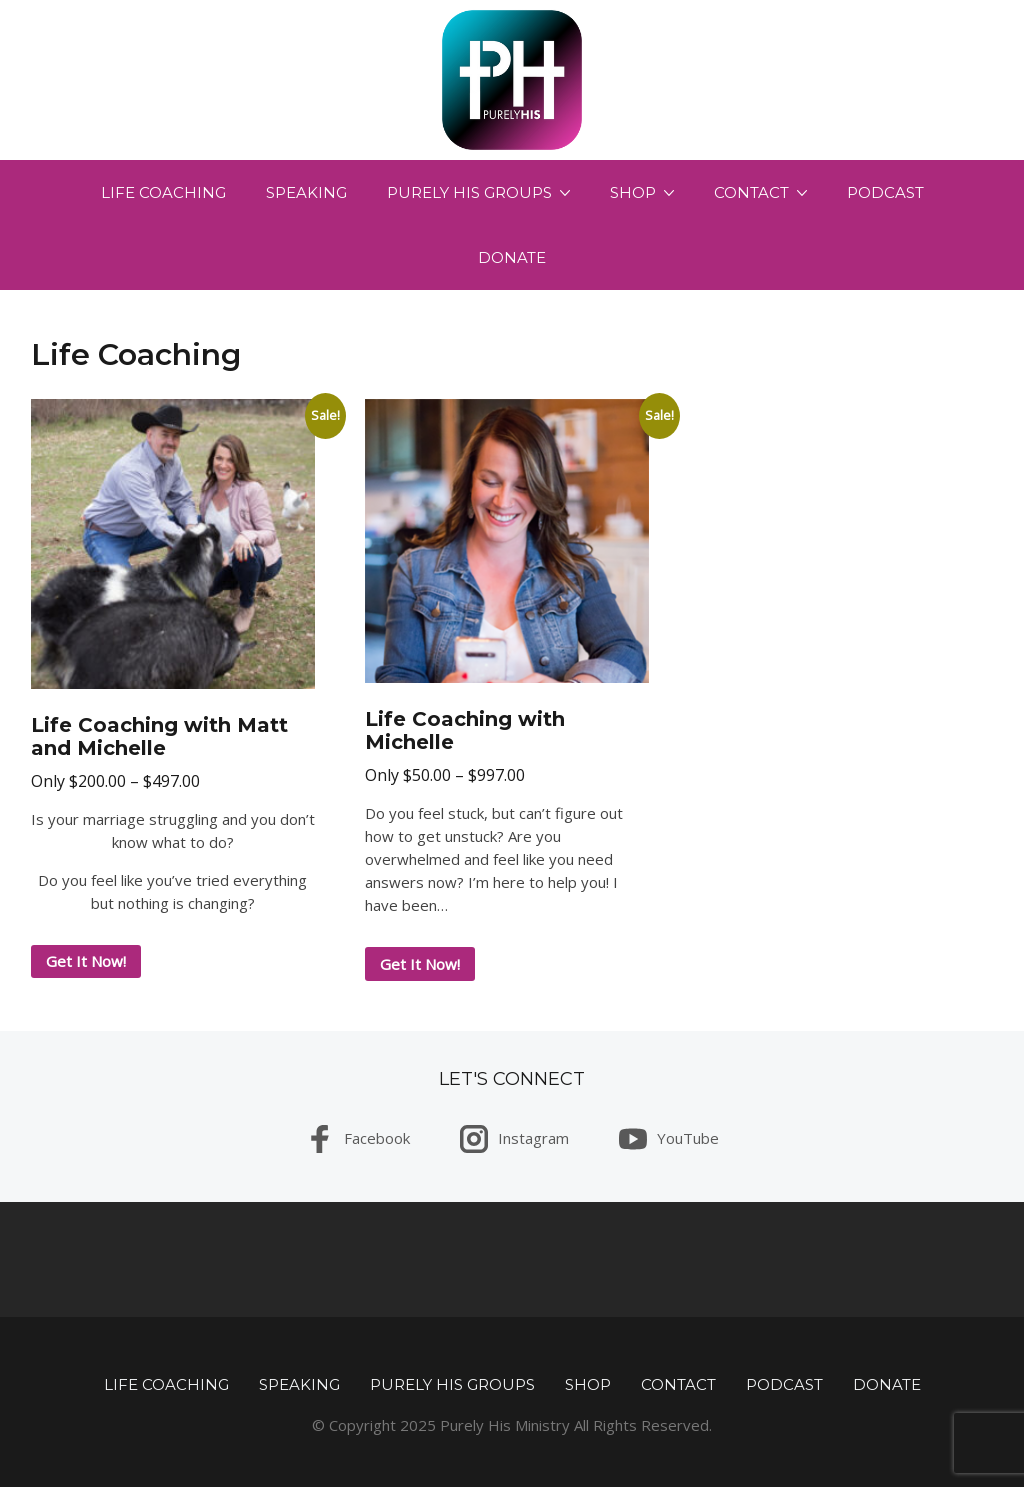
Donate (512, 257)
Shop (633, 192)
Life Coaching (163, 192)
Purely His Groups (469, 192)
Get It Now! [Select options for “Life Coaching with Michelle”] (420, 964)
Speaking (306, 192)
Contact (751, 192)
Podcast (885, 192)
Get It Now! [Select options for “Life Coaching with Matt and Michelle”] (86, 961)
